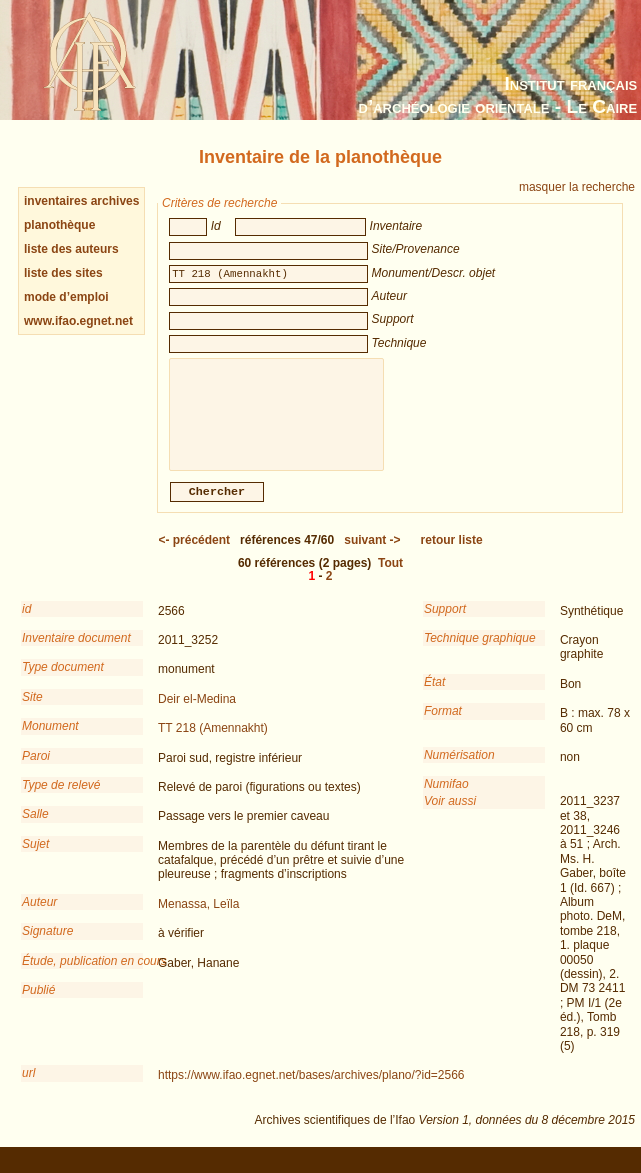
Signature (47, 945)
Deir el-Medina (197, 713)
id (26, 623)
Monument (50, 740)
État (434, 696)
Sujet (35, 858)
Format (443, 725)
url (28, 1087)
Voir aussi (450, 815)
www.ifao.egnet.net (78, 321)
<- (194, 554)
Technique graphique (480, 652)
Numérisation (459, 769)
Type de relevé (61, 799)
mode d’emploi (66, 297)
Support (445, 623)
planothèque (59, 225)
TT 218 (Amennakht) (213, 742)
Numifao (446, 798)
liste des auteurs (71, 249)
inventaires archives (81, 201)
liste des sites (63, 273)
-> (372, 554)
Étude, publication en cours (82, 975)
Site (32, 711)
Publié (38, 1004)
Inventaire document (76, 652)
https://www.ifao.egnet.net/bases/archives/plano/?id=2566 (311, 1089)
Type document (63, 681)
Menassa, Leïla (198, 918)
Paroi (36, 770)
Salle (35, 828)
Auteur (39, 916)
